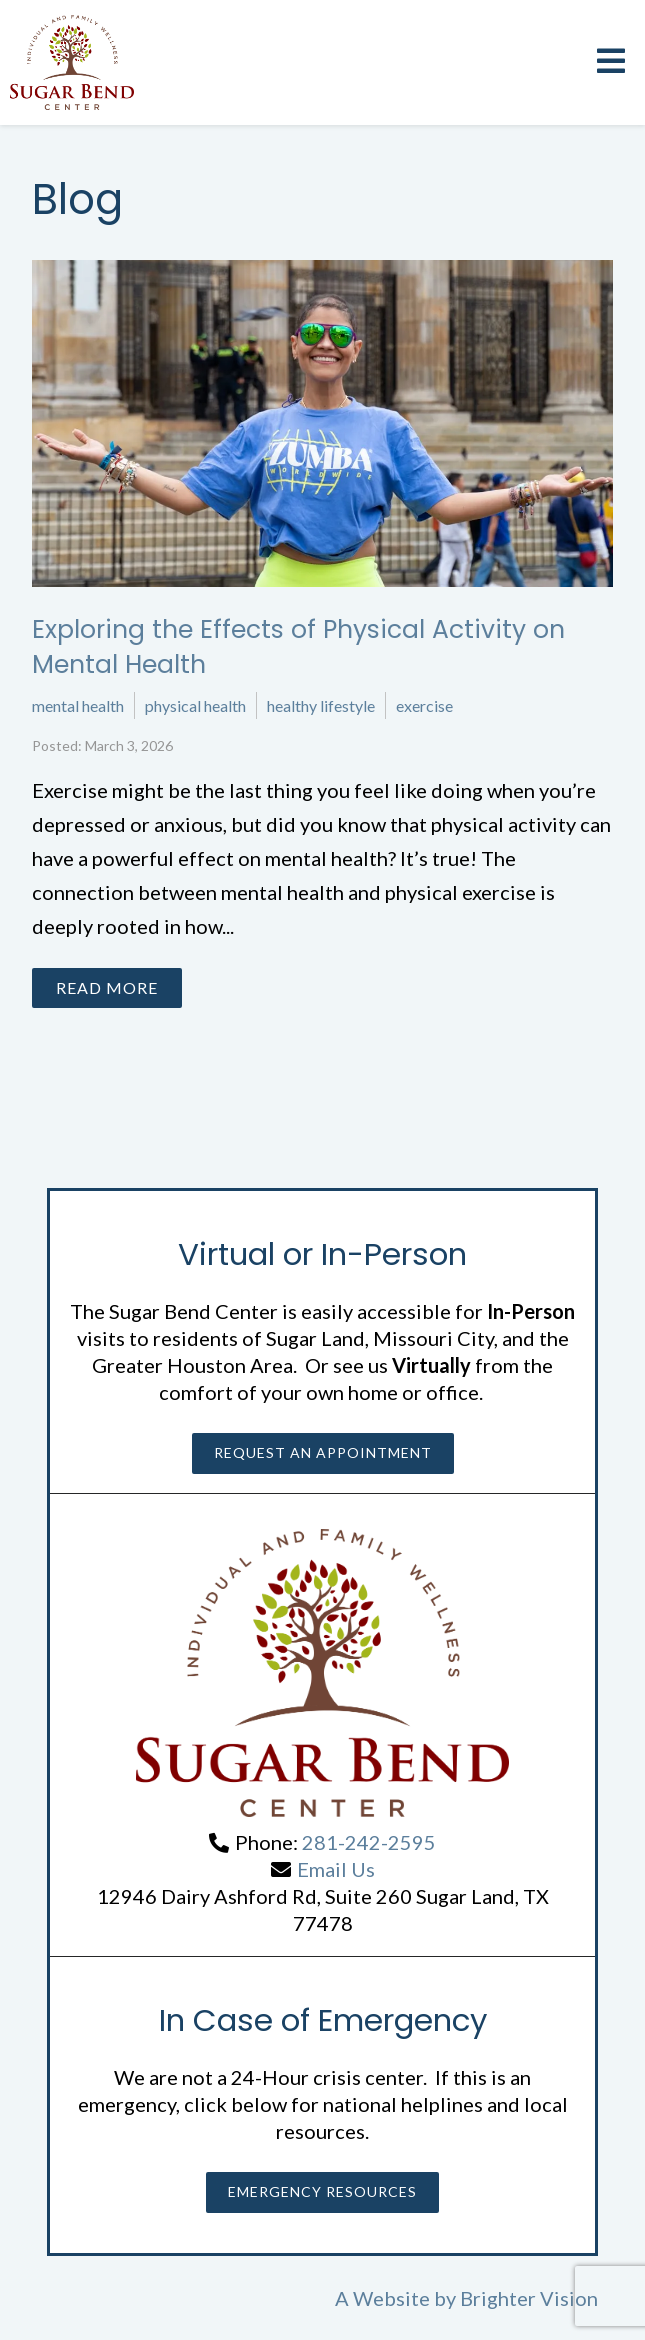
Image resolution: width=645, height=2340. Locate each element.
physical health (195, 705)
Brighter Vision (529, 2298)
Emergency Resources (322, 2191)
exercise (424, 705)
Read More (107, 987)
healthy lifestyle (321, 705)
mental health (78, 705)
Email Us (336, 1869)
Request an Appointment (323, 1452)
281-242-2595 (369, 1842)
